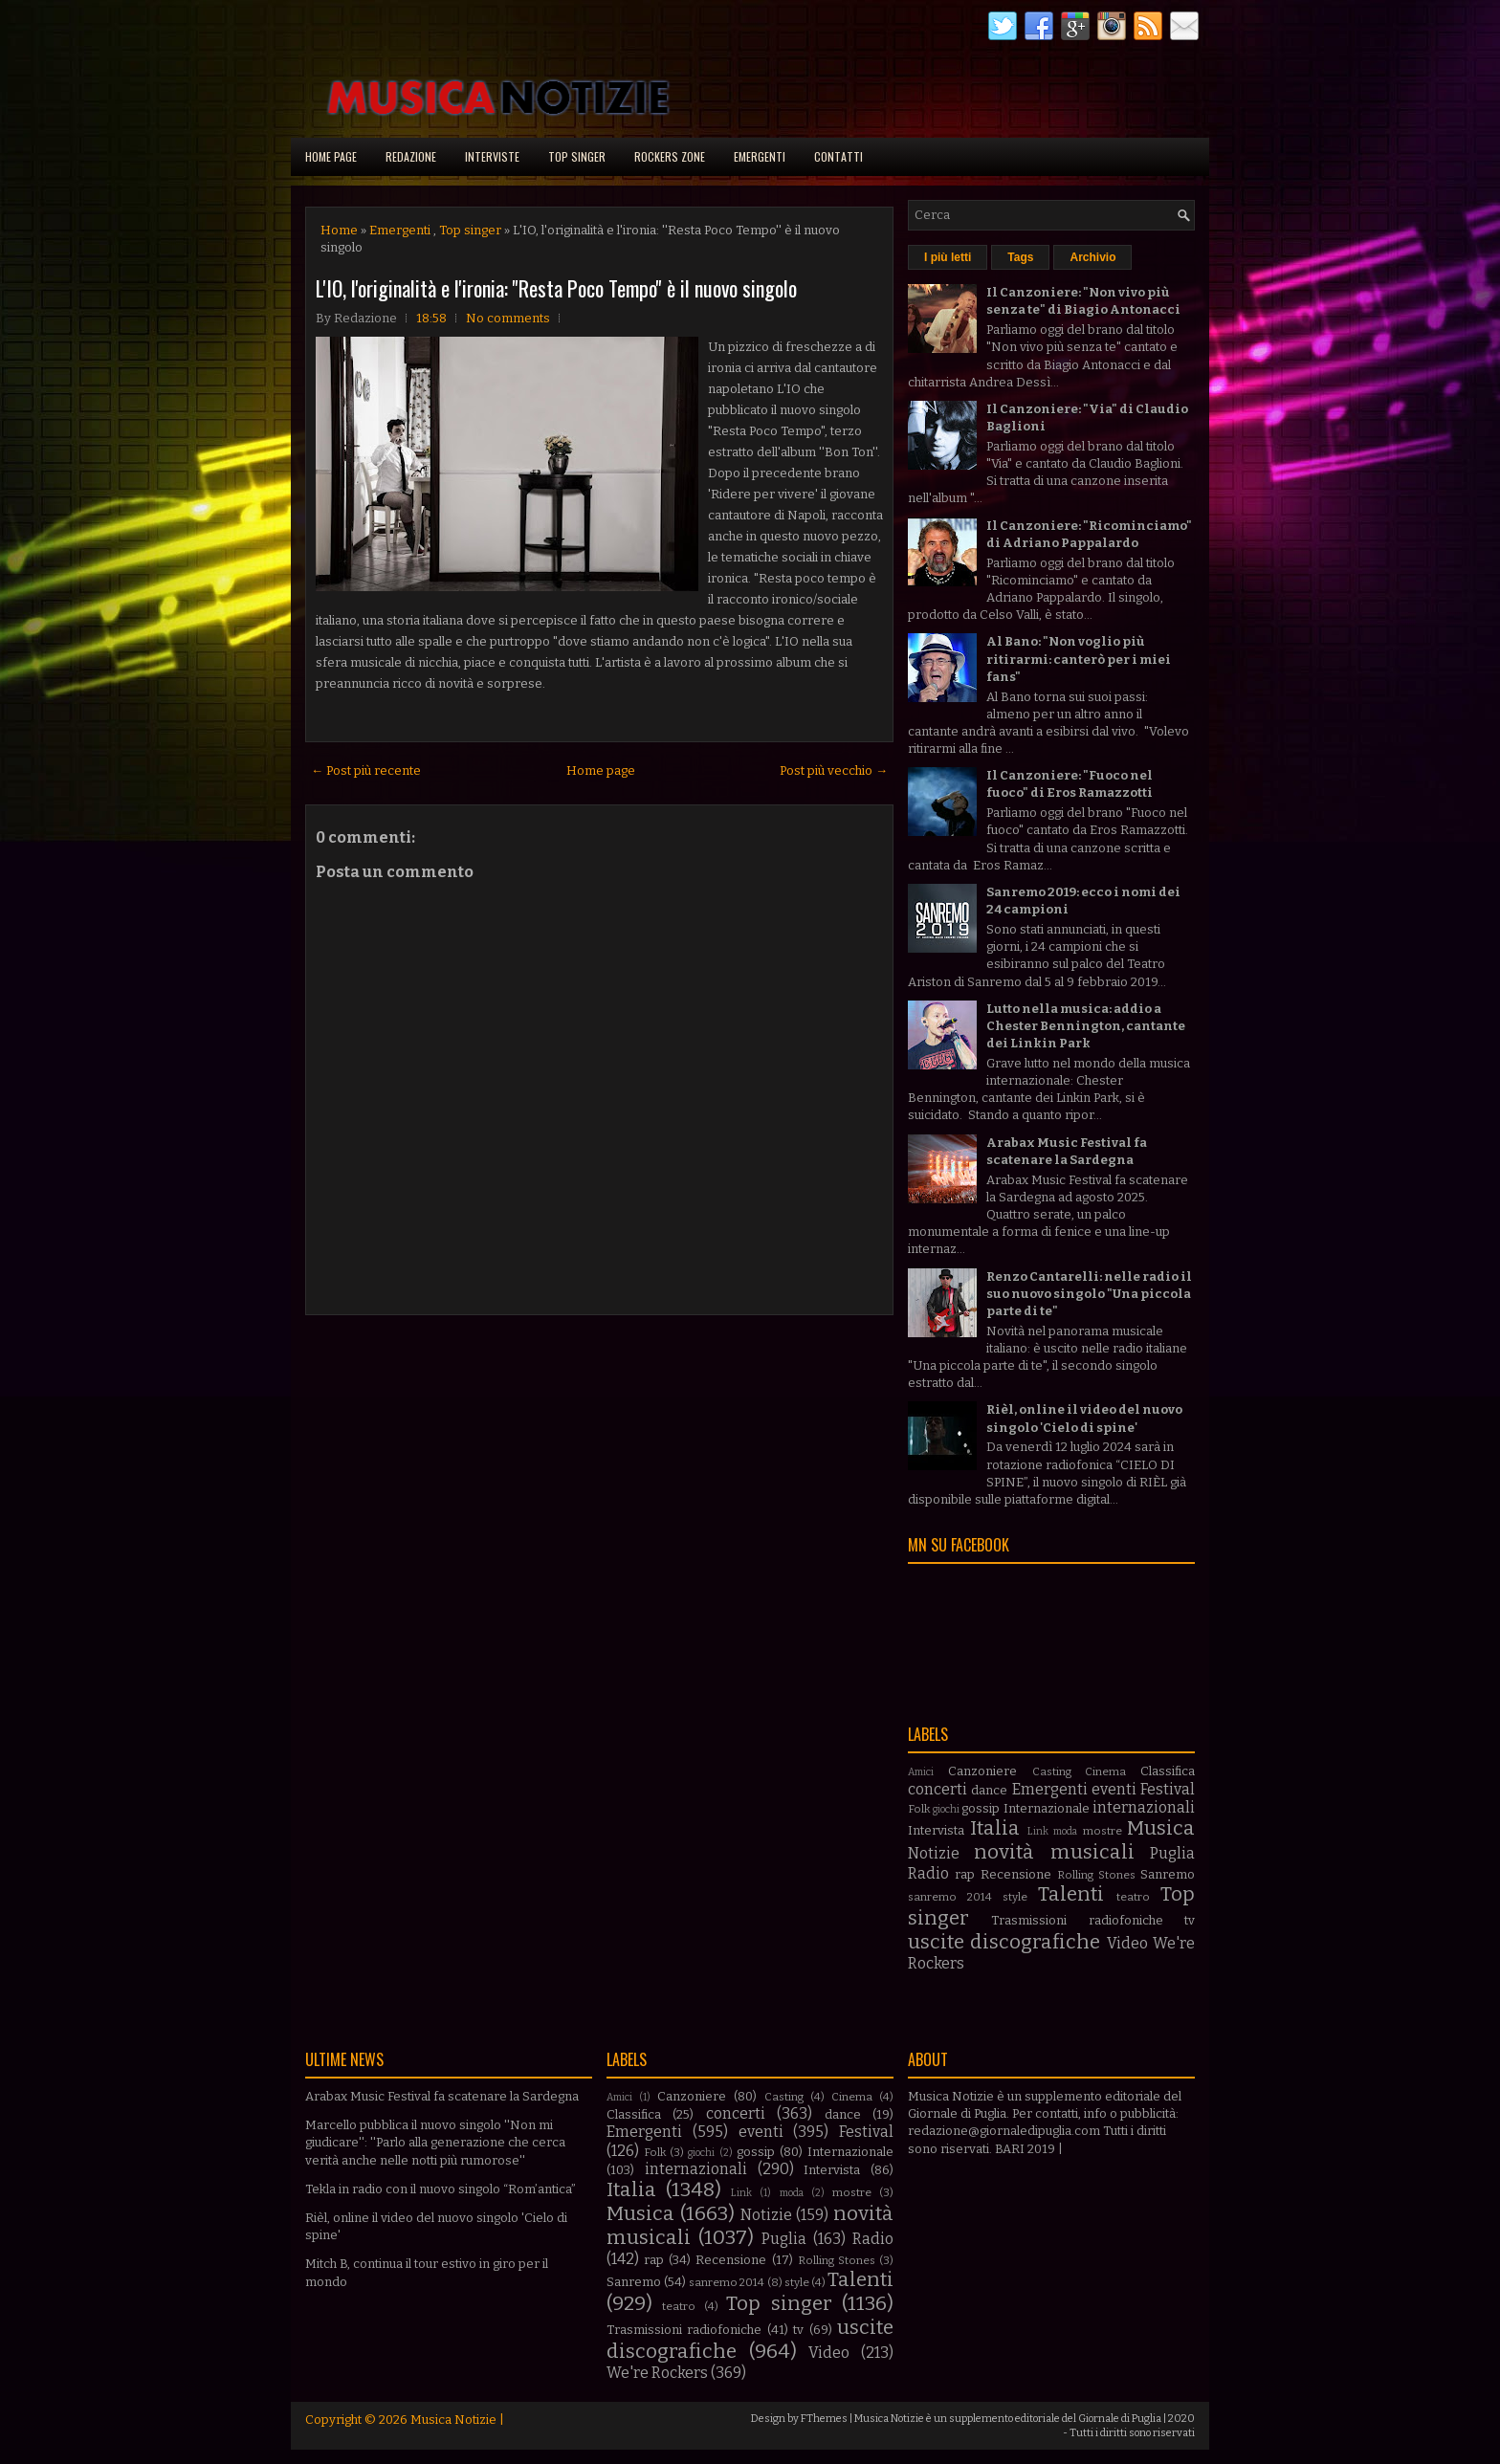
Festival (1167, 1789)
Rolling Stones (1096, 1874)
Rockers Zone (669, 156)
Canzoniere (982, 1771)
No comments (508, 318)
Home (339, 230)
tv (1189, 1920)
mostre (1102, 1830)
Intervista (936, 1830)
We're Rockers (657, 2373)
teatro (1133, 1896)
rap (965, 1874)
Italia (995, 1828)
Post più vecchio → (834, 770)
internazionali (1143, 1807)
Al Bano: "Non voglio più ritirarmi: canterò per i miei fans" (1078, 658)
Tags (1020, 257)
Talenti (1071, 1894)
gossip (980, 1808)
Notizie (934, 1853)
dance (989, 1790)
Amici (921, 1772)
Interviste (492, 156)
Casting (1051, 1771)
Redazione (411, 156)
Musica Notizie (453, 2419)
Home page (331, 156)
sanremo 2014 (950, 1896)
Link (1037, 1831)
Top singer (577, 156)
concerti (937, 1789)
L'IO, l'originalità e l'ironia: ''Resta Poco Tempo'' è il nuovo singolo (556, 287)
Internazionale (1047, 1808)
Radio (928, 1873)
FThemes (824, 2418)
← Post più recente (366, 770)
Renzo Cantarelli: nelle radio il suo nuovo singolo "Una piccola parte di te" (1089, 1293)
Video (1127, 1943)
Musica (1161, 1828)
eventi (1114, 1789)
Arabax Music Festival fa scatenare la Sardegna (442, 2096)
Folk (919, 1808)
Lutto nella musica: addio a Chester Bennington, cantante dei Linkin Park (1085, 1025)
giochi (946, 1809)
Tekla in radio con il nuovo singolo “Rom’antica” (440, 2189)
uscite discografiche (1004, 1942)
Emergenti (759, 156)
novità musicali (1054, 1852)
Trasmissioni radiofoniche (1076, 1920)
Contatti (838, 156)
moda (1065, 1831)
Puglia (1172, 1853)
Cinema (1105, 1771)
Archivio (1092, 257)
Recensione (1016, 1874)
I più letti (947, 257)
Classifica (1167, 1771)
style (1015, 1896)
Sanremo (1167, 1874)
